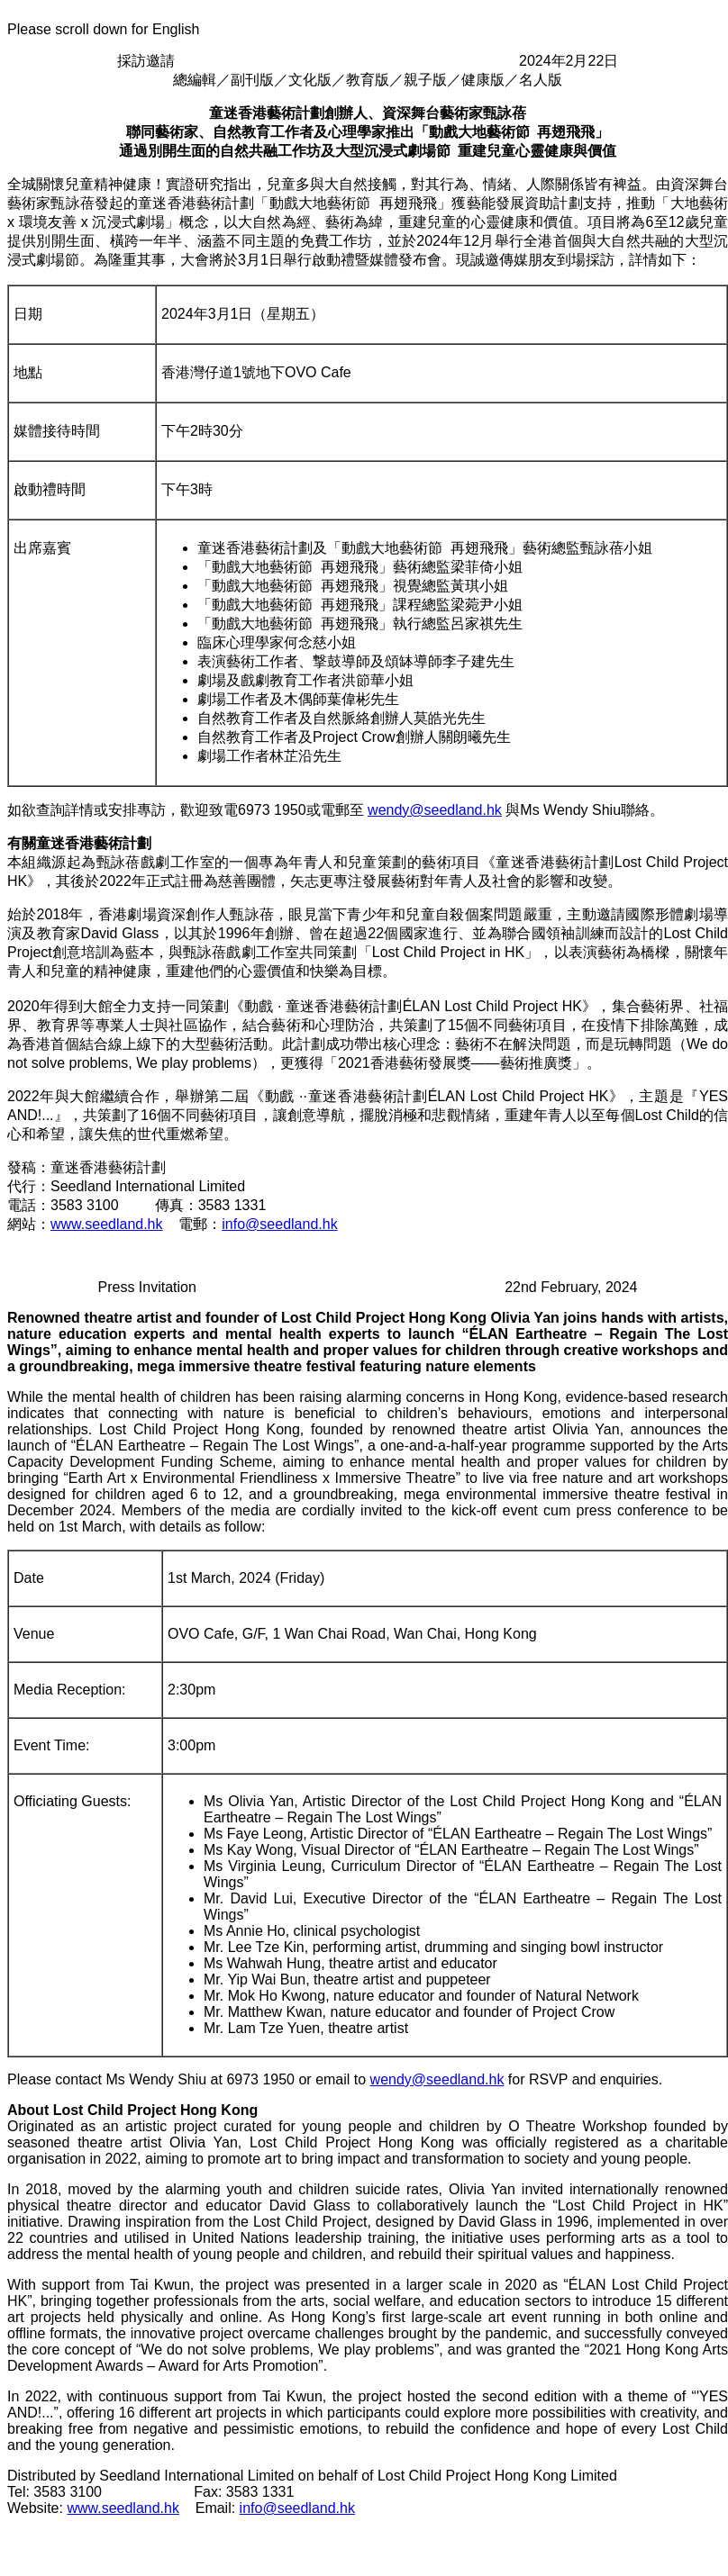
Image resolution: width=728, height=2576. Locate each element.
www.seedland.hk (106, 1224)
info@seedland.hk (279, 1224)
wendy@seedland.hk (435, 810)
